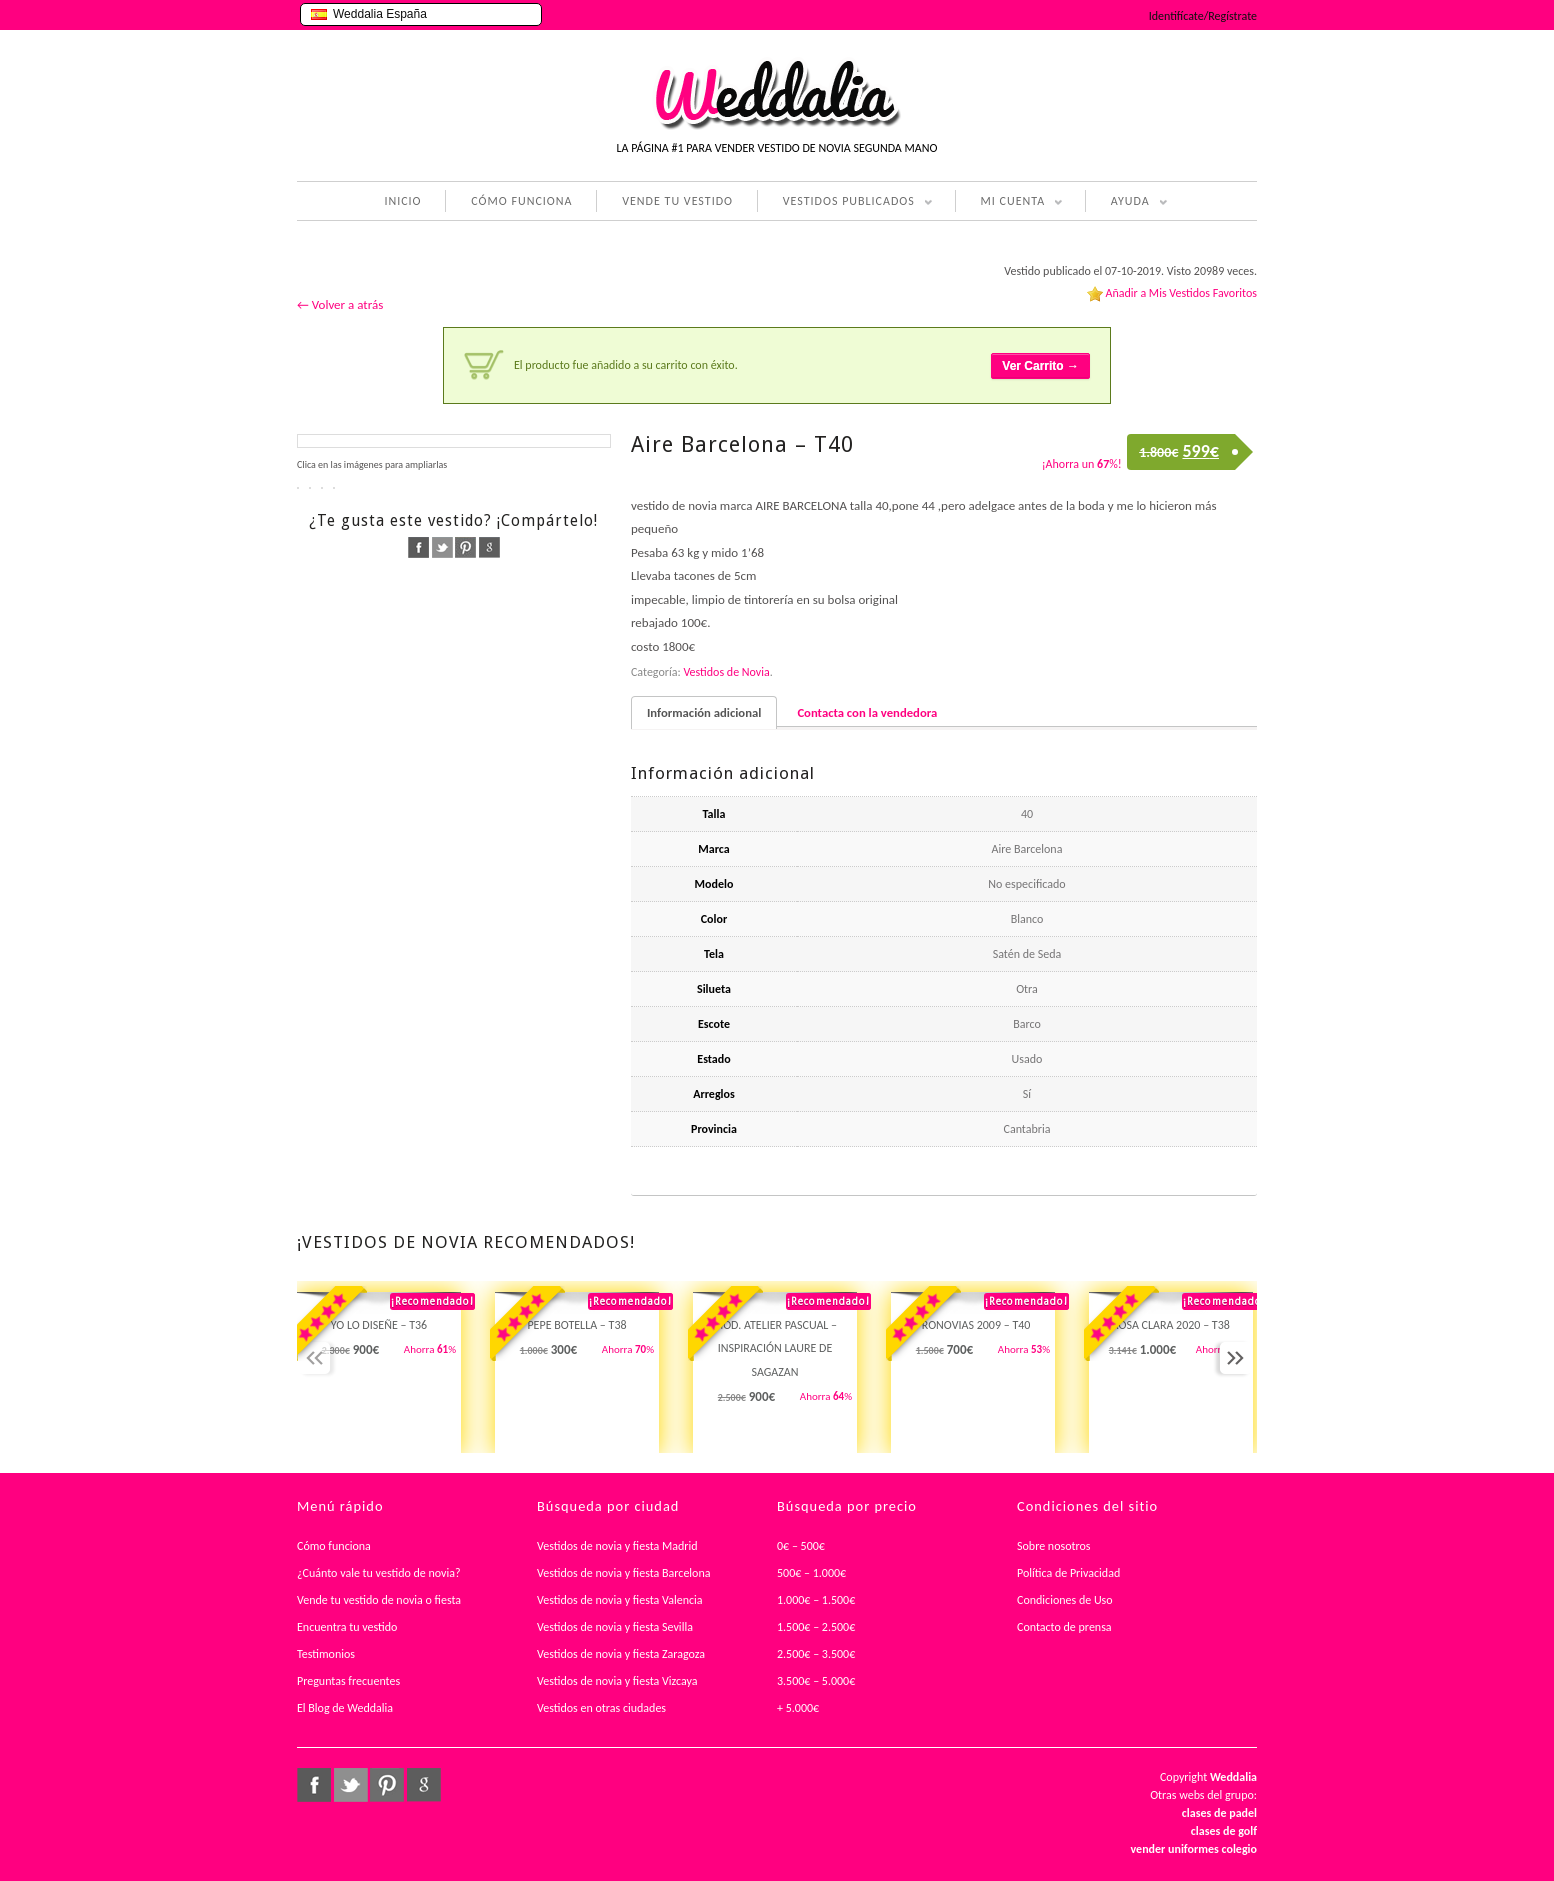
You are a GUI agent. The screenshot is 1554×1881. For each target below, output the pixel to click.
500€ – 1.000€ (811, 1573)
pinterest (465, 547)
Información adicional (704, 712)
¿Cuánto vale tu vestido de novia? (379, 1573)
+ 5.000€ (798, 1708)
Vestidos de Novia (726, 672)
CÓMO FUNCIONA (521, 201)
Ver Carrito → (1040, 366)
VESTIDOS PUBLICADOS (845, 203)
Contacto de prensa (1064, 1627)
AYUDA (1126, 203)
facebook (418, 547)
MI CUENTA (1009, 203)
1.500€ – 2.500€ (816, 1627)
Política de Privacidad (1068, 1573)
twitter (442, 547)
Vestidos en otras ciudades (601, 1708)
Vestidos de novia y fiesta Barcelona (624, 1573)
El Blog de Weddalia (345, 1708)
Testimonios (326, 1654)
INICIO (402, 201)
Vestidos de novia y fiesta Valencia (620, 1600)
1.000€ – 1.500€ (816, 1600)
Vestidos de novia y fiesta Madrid (617, 1546)
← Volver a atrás (340, 304)
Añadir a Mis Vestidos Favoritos (1181, 293)
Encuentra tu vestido (347, 1627)
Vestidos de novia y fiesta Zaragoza (621, 1654)
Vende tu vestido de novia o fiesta (379, 1600)
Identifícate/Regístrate (1203, 16)
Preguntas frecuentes (348, 1681)
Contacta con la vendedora (867, 712)
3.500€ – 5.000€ (816, 1681)
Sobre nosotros (1054, 1546)
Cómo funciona (334, 1546)
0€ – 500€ (801, 1546)
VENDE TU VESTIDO (677, 201)
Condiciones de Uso (1065, 1600)
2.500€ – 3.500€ (816, 1654)
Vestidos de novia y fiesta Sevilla (615, 1627)
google (489, 547)
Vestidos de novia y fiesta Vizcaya (617, 1681)
